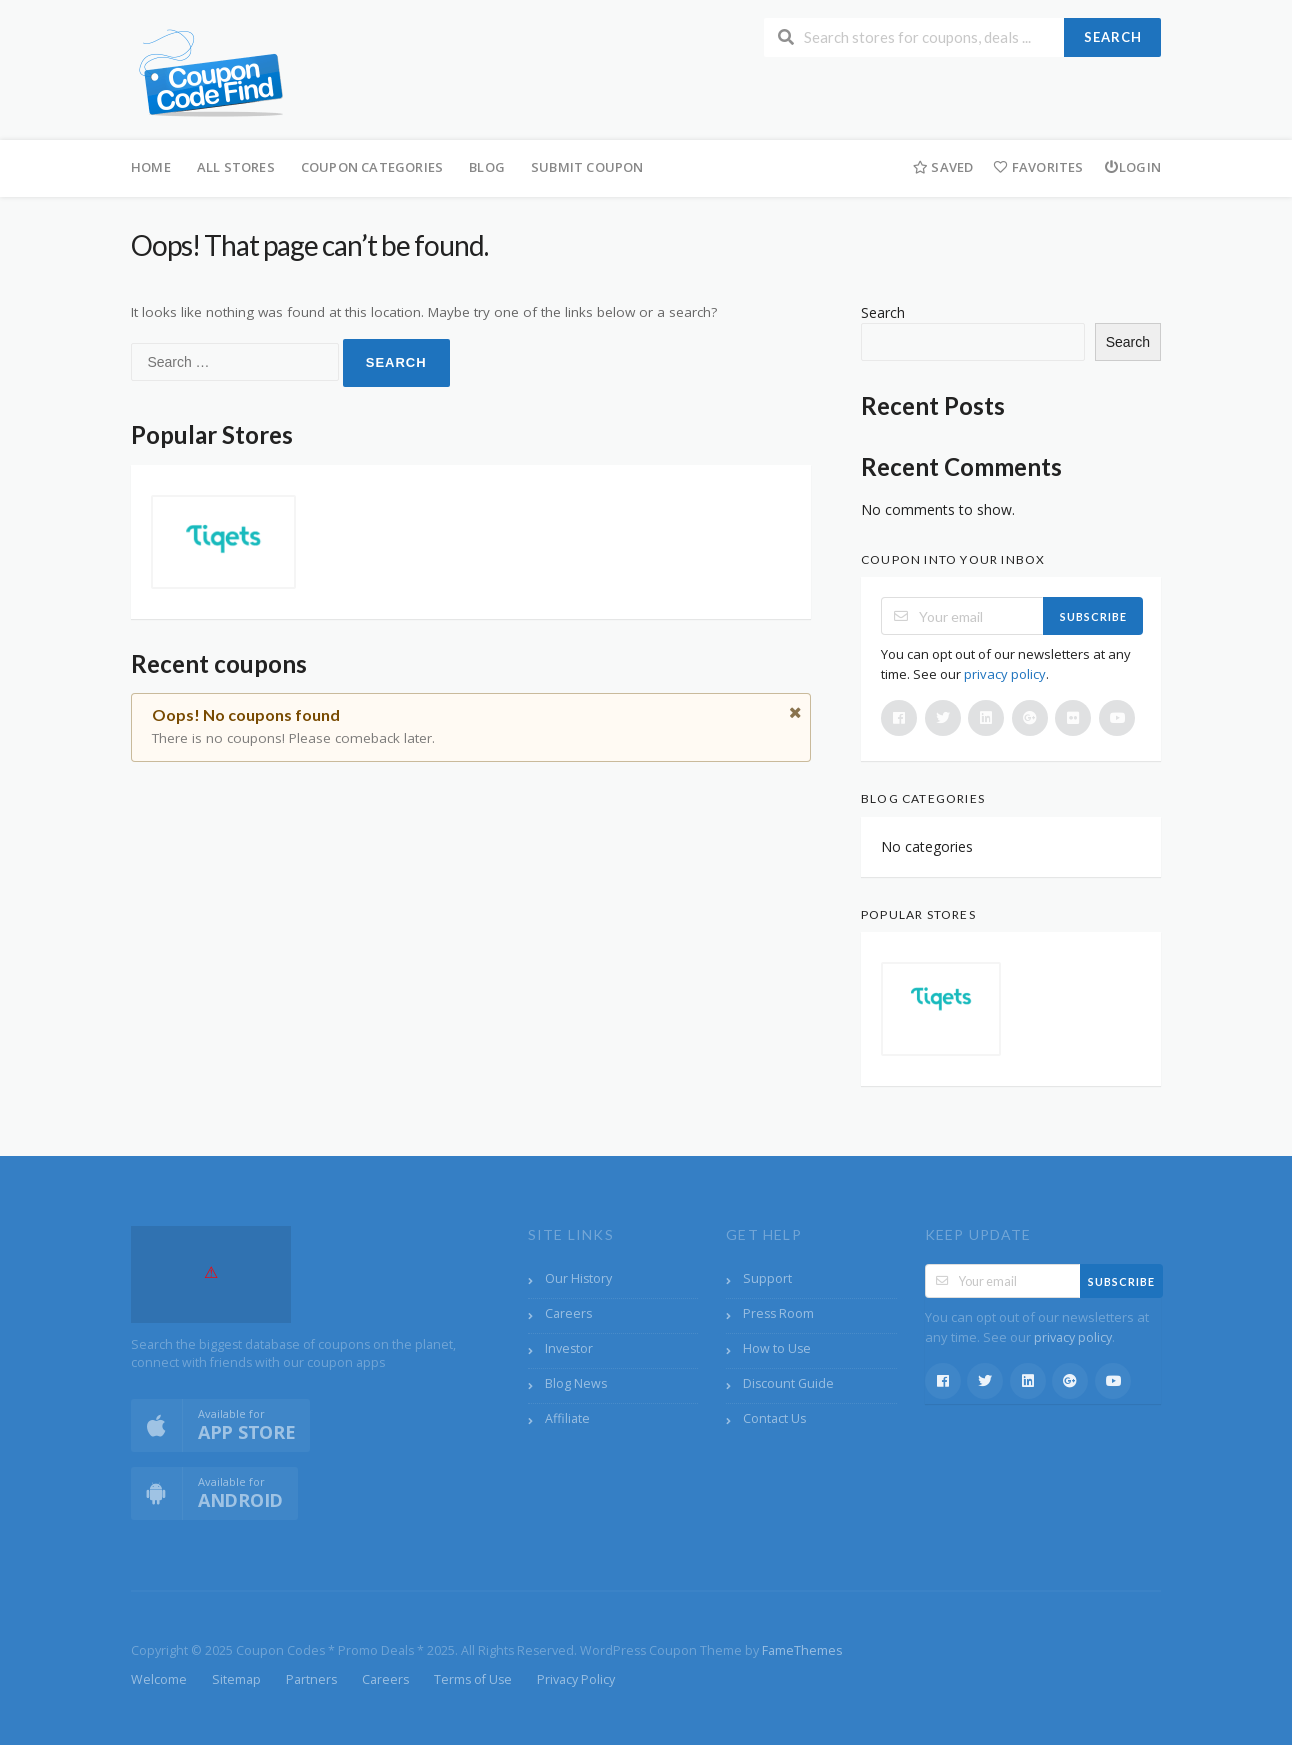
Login (1132, 167)
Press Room (778, 1313)
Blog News (576, 1383)
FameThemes (802, 1650)
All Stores (236, 167)
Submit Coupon (587, 167)
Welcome (159, 1679)
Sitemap (236, 1679)
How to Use (777, 1348)
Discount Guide (788, 1383)
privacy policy (1005, 674)
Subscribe (1093, 616)
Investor (569, 1348)
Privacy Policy (576, 1679)
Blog (487, 167)
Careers (568, 1313)
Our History (578, 1278)
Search (1113, 37)
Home (151, 167)
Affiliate (567, 1418)
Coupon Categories (372, 167)
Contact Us (774, 1418)
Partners (311, 1679)
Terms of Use (473, 1679)
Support (767, 1278)
